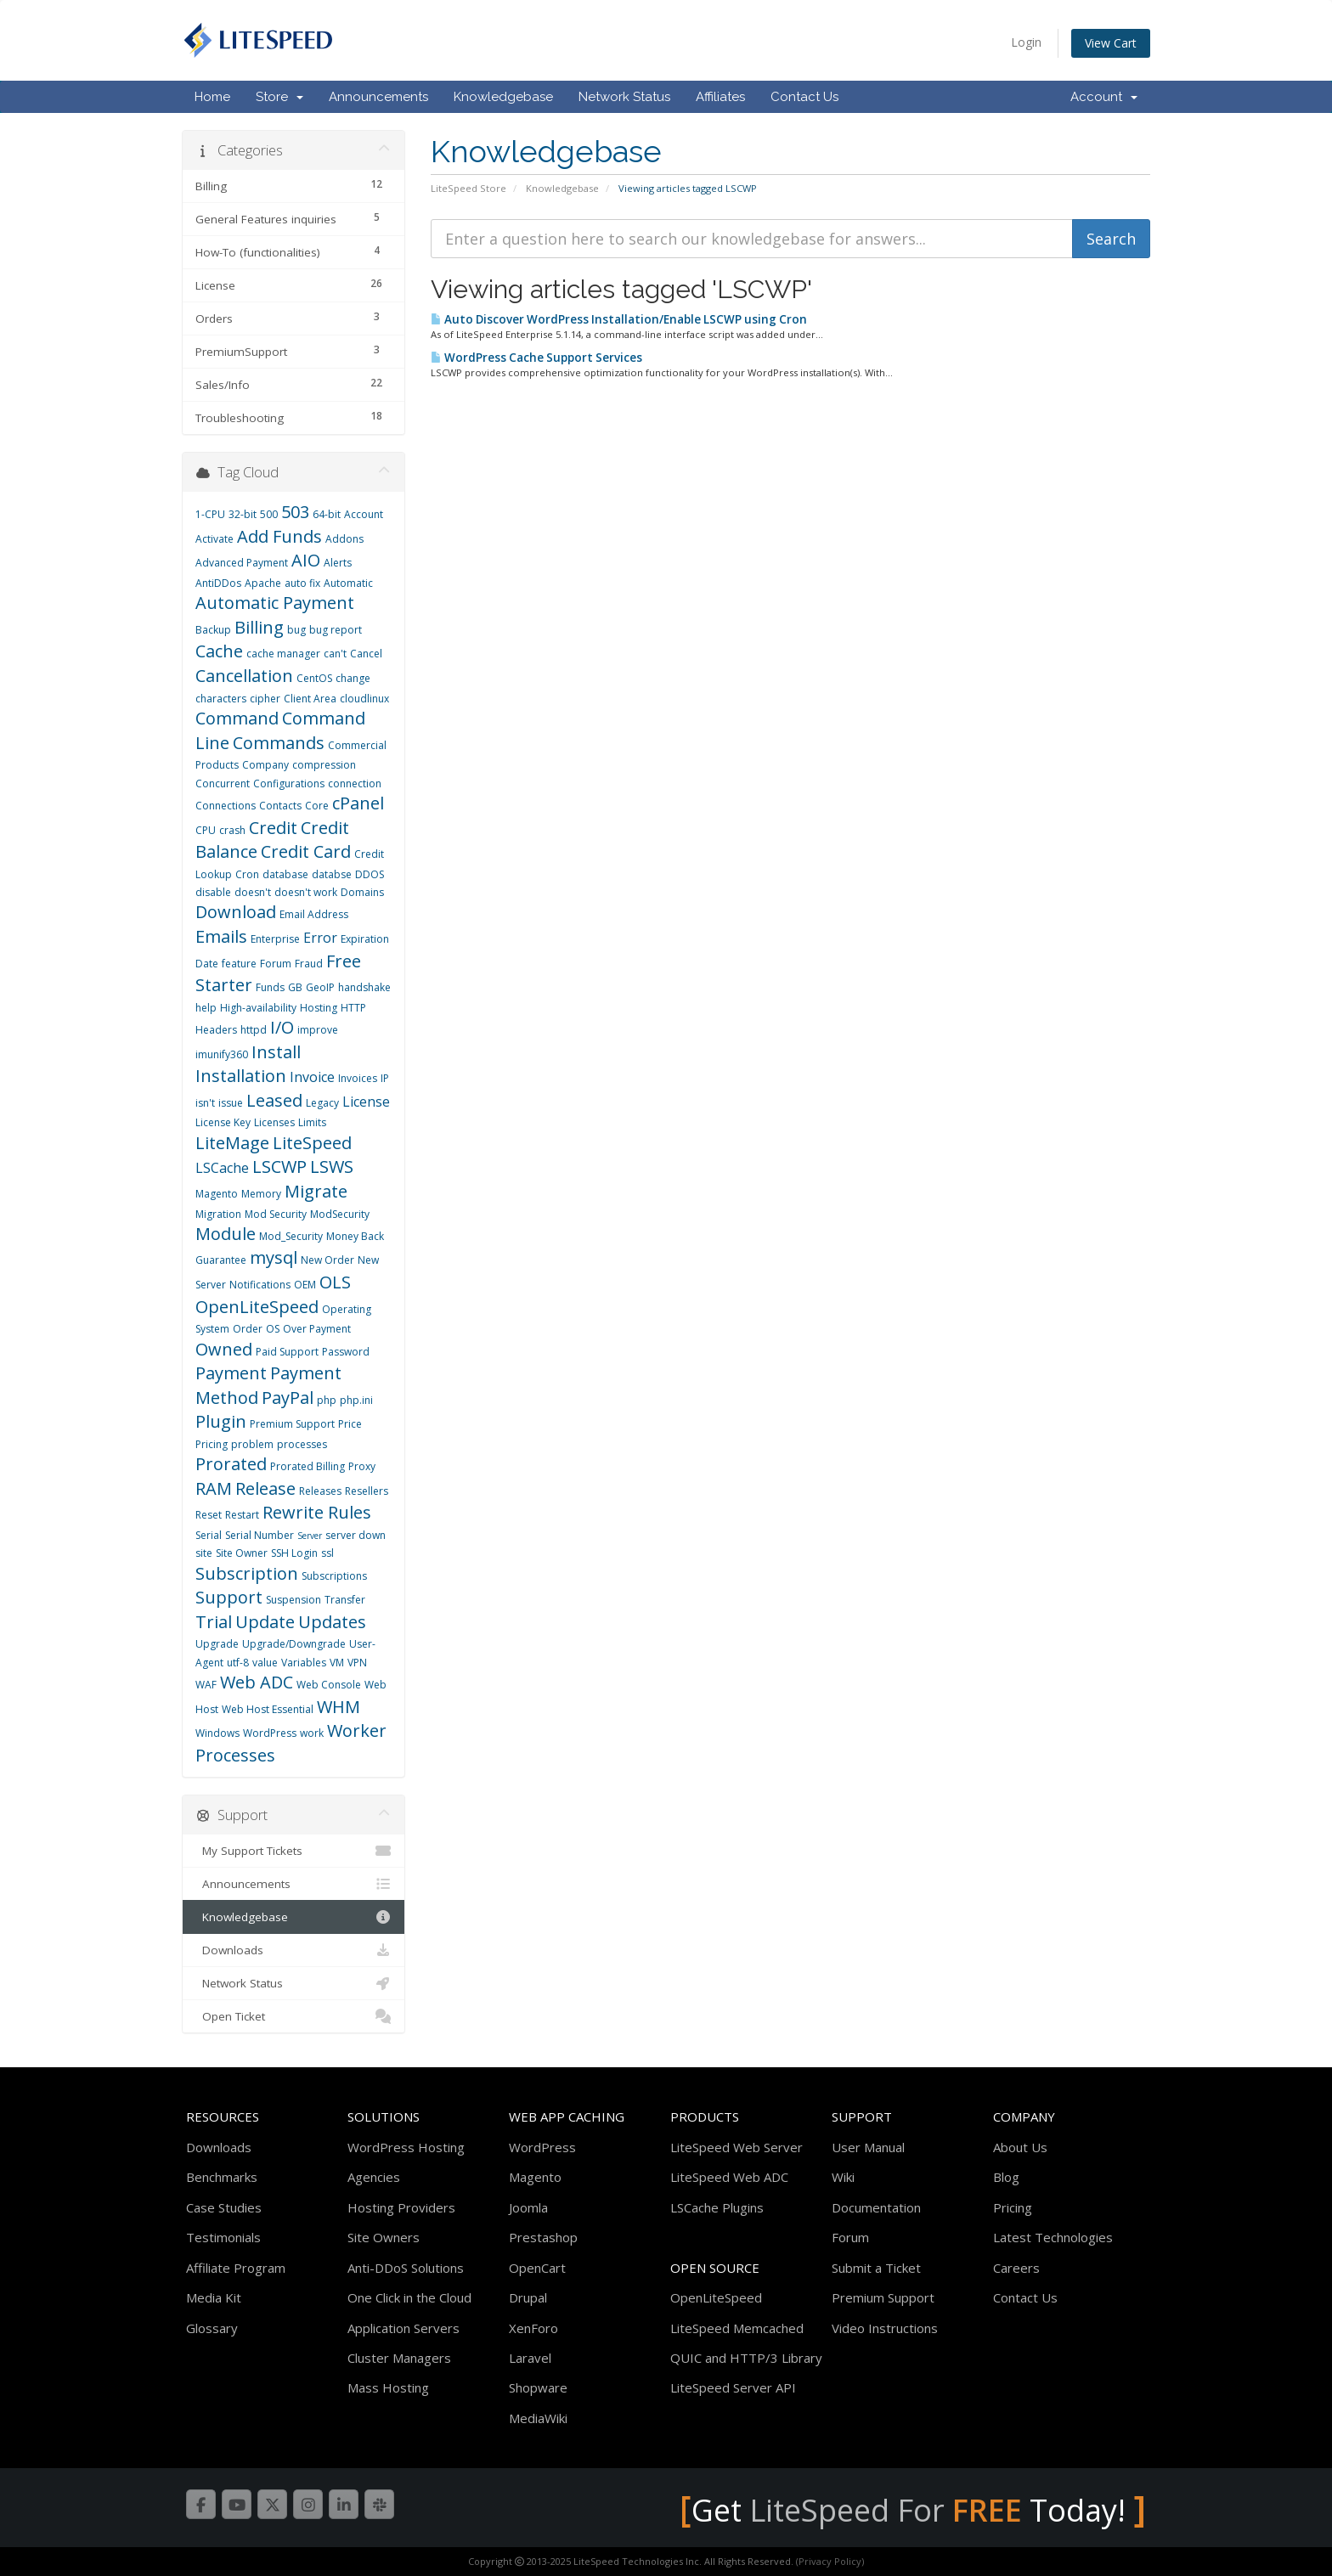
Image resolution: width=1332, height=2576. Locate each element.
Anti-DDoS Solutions (405, 2267)
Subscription (246, 1573)
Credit (273, 827)
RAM (213, 1488)
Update (265, 1621)
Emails (221, 936)
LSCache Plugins (717, 2207)
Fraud (309, 963)
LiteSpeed (312, 1142)
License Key (223, 1122)
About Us (1020, 2147)
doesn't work (305, 892)
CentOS (314, 678)
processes (302, 1444)
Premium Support (292, 1424)
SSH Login (294, 1553)
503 (295, 511)
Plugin (220, 1421)
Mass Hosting (388, 2387)
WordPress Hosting (406, 2147)
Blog (1006, 2176)
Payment (231, 1372)
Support (228, 1597)
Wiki (843, 2176)
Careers (1016, 2267)
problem (252, 1444)
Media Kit (213, 2297)
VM (337, 1662)
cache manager (283, 653)
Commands (279, 742)
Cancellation (244, 675)
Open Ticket (293, 2016)
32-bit (243, 514)
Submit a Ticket (876, 2267)
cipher (265, 698)
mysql (273, 1257)
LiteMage (232, 1142)
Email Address (313, 914)
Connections (225, 805)
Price (350, 1424)
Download (235, 911)
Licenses (274, 1122)
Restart (242, 1515)
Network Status (624, 96)
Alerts (338, 562)
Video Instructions (885, 2328)
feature (239, 963)
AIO (305, 560)
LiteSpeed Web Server (736, 2147)
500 (269, 514)
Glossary (212, 2328)
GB (295, 987)
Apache (263, 583)
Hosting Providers (401, 2207)
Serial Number (259, 1535)
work (312, 1733)
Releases (320, 1491)
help (206, 1008)
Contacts (280, 805)
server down (355, 1535)
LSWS (331, 1166)
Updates (332, 1621)
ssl (327, 1553)
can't (335, 653)
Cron (247, 874)
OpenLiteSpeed (257, 1306)
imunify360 (221, 1054)
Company (265, 765)
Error (320, 937)
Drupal (528, 2297)
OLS (335, 1282)
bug (296, 630)
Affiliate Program (235, 2267)
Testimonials (223, 2237)
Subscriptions (334, 1576)
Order (247, 1329)
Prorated (231, 1463)
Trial (213, 1621)
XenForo (533, 2328)
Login (1026, 42)
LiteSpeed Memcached (737, 2328)
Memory (261, 1194)
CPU (205, 830)
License (366, 1101)
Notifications (260, 1284)
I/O (282, 1027)
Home (212, 96)
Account (1103, 96)
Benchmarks (221, 2176)
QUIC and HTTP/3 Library (746, 2357)
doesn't (252, 892)
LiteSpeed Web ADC (729, 2176)
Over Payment (317, 1329)
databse (332, 874)
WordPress (269, 1733)
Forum (275, 963)
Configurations (289, 783)
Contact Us (804, 96)
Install (276, 1051)
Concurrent (222, 783)
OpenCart (537, 2267)
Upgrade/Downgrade (294, 1644)
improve (317, 1030)
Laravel (530, 2357)
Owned (223, 1349)
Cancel (366, 653)
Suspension (293, 1599)
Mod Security (276, 1214)
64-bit (327, 514)
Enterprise (275, 939)
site (203, 1553)
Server (309, 1536)
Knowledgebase (503, 96)
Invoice (312, 1077)
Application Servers (403, 2328)
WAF (206, 1684)
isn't (205, 1103)
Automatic (348, 583)
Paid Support (287, 1351)
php (326, 1400)
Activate (214, 539)
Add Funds (279, 536)
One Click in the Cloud (409, 2297)
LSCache (222, 1167)
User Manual (868, 2147)
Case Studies (224, 2207)
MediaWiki (538, 2418)
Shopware (538, 2387)
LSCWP (279, 1166)
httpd (253, 1030)
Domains (362, 892)
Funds (270, 987)
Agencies (373, 2176)
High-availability (258, 1008)
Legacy (322, 1103)
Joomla (528, 2207)
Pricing (211, 1444)
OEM (305, 1284)
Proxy (361, 1466)
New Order (327, 1260)
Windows (217, 1733)
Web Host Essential (267, 1709)
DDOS (369, 874)
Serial (208, 1535)
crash (232, 830)
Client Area (310, 698)
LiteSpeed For (885, 2510)
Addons (344, 539)
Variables (303, 1662)
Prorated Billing (307, 1466)
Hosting (318, 1008)
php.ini (356, 1400)
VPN (357, 1662)
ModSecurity (340, 1214)
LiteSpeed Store (468, 188)
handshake (364, 987)
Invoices (357, 1078)
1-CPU (210, 514)
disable (213, 892)
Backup (213, 630)
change (353, 678)
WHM (338, 1706)
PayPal (287, 1397)
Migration (218, 1214)
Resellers (366, 1491)
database (285, 874)
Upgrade (217, 1644)
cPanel (358, 803)
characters (220, 698)
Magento (216, 1194)
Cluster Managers (399, 2357)
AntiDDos (218, 583)
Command (237, 718)
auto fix (302, 583)
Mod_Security (291, 1236)
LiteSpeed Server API (733, 2387)
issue (230, 1103)
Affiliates (720, 96)
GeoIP (320, 987)
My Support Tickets (293, 1850)
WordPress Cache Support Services (536, 357)
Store (279, 96)
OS (272, 1329)
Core (317, 805)
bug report (335, 630)
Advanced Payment (241, 562)
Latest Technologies (1053, 2237)
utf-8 (238, 1662)
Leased (274, 1100)
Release (265, 1488)
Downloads (293, 1950)
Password (346, 1351)
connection (354, 783)
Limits (312, 1122)
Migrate (316, 1191)
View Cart (1111, 43)
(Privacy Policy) (830, 2561)
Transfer (345, 1599)
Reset (208, 1515)
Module (225, 1233)
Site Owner (242, 1553)
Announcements (378, 96)
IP (385, 1078)
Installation (240, 1075)
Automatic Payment (274, 602)
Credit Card (306, 851)
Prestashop (543, 2237)
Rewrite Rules (316, 1512)
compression (324, 765)
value (265, 1662)
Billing (259, 627)
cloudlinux (364, 698)
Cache (219, 651)
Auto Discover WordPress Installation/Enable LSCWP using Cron (619, 319)
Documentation (876, 2207)
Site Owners (383, 2237)
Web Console (328, 1684)
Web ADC (256, 1682)
